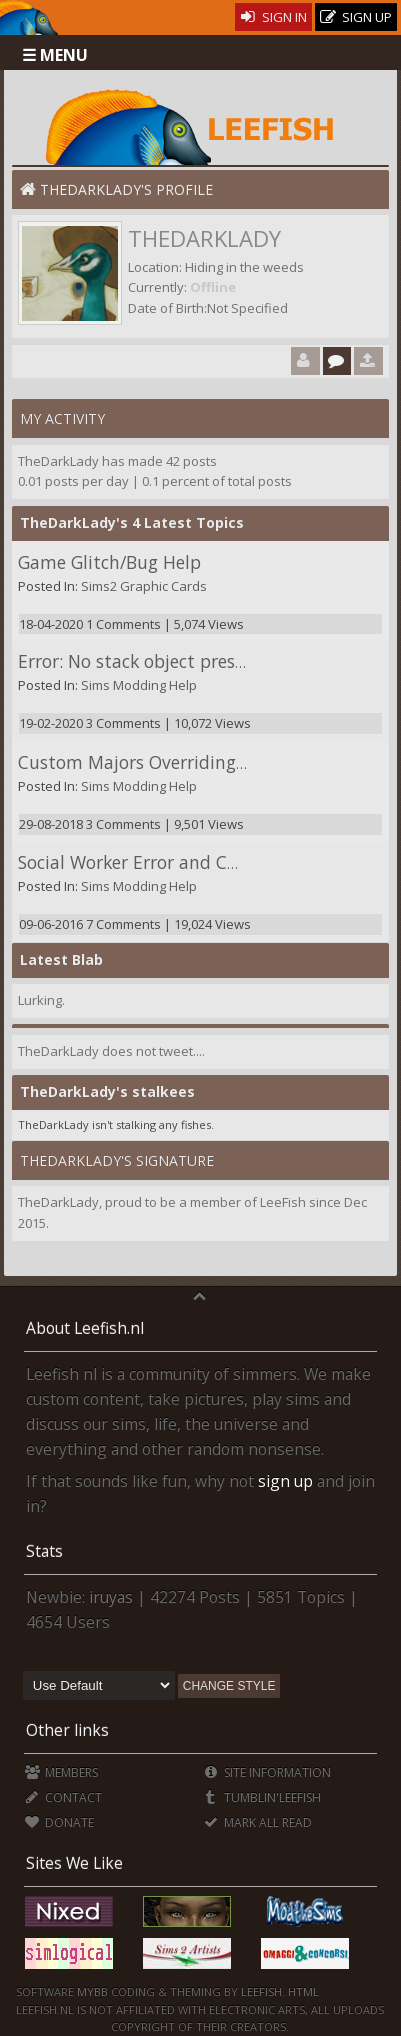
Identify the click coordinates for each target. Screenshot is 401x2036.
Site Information (266, 1772)
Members (61, 1772)
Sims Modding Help (139, 685)
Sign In (273, 17)
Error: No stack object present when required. (205, 661)
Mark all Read (257, 1822)
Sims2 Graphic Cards (144, 586)
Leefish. (263, 1991)
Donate (59, 1822)
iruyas (111, 1597)
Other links (67, 1730)
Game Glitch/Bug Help (109, 562)
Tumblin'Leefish (261, 1797)
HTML (302, 1991)
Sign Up (356, 17)
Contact (63, 1797)
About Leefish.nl (85, 1328)
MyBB (92, 1991)
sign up (285, 1481)
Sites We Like (74, 1863)
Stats (44, 1551)
